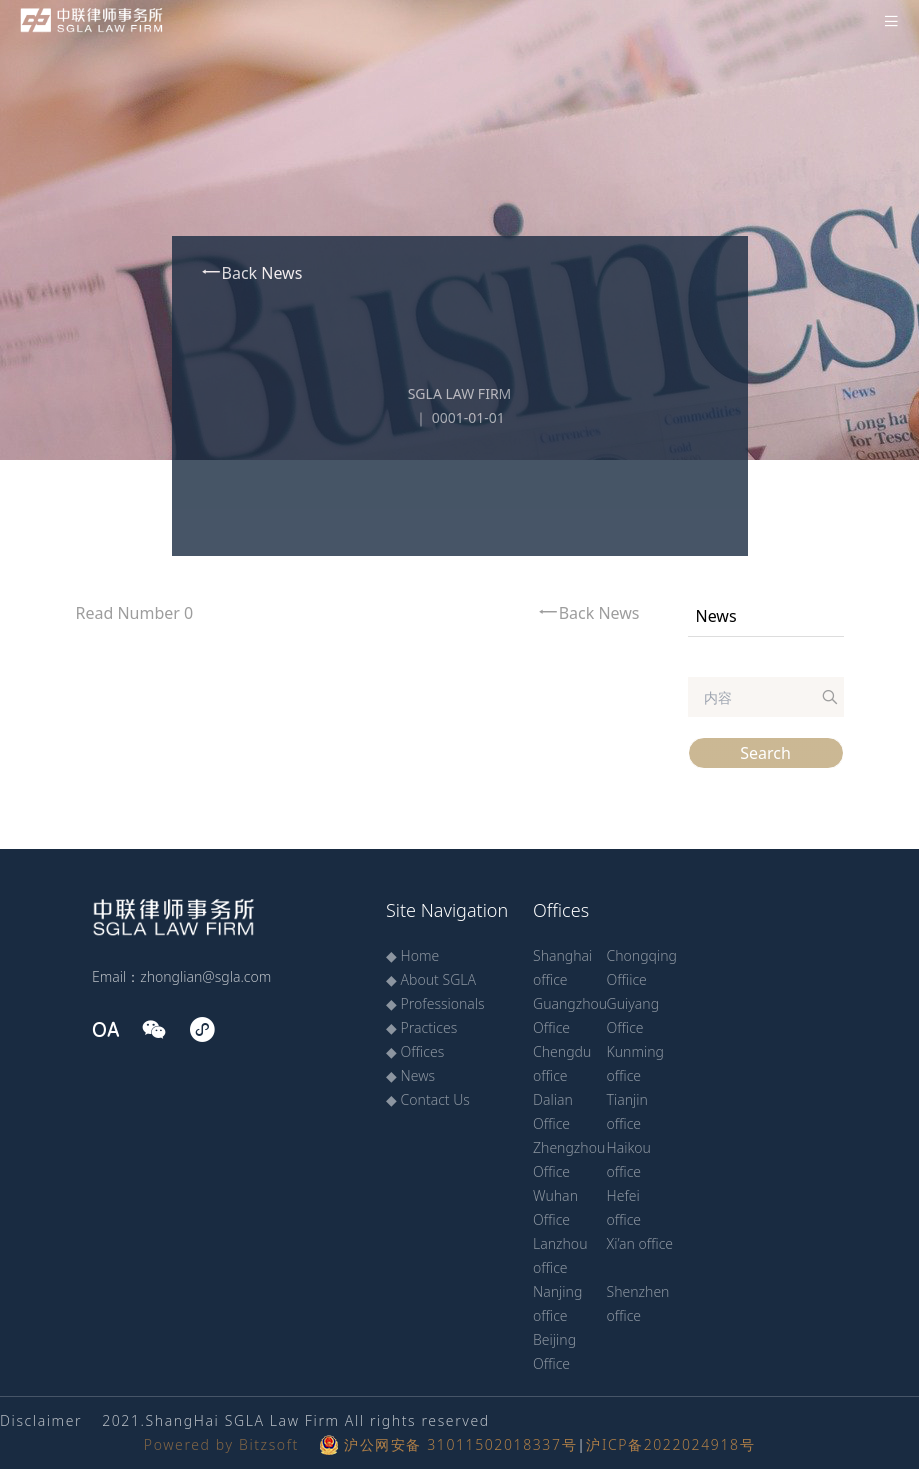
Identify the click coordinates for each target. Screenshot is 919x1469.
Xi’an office (640, 1243)
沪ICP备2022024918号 (670, 1444)
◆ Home (412, 955)
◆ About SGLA (431, 979)
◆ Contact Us (428, 1099)
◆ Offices (415, 1051)
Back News (251, 272)
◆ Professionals (435, 1003)
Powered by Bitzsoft (221, 1444)
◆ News (410, 1075)
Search (765, 753)
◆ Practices (421, 1027)
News (716, 616)
